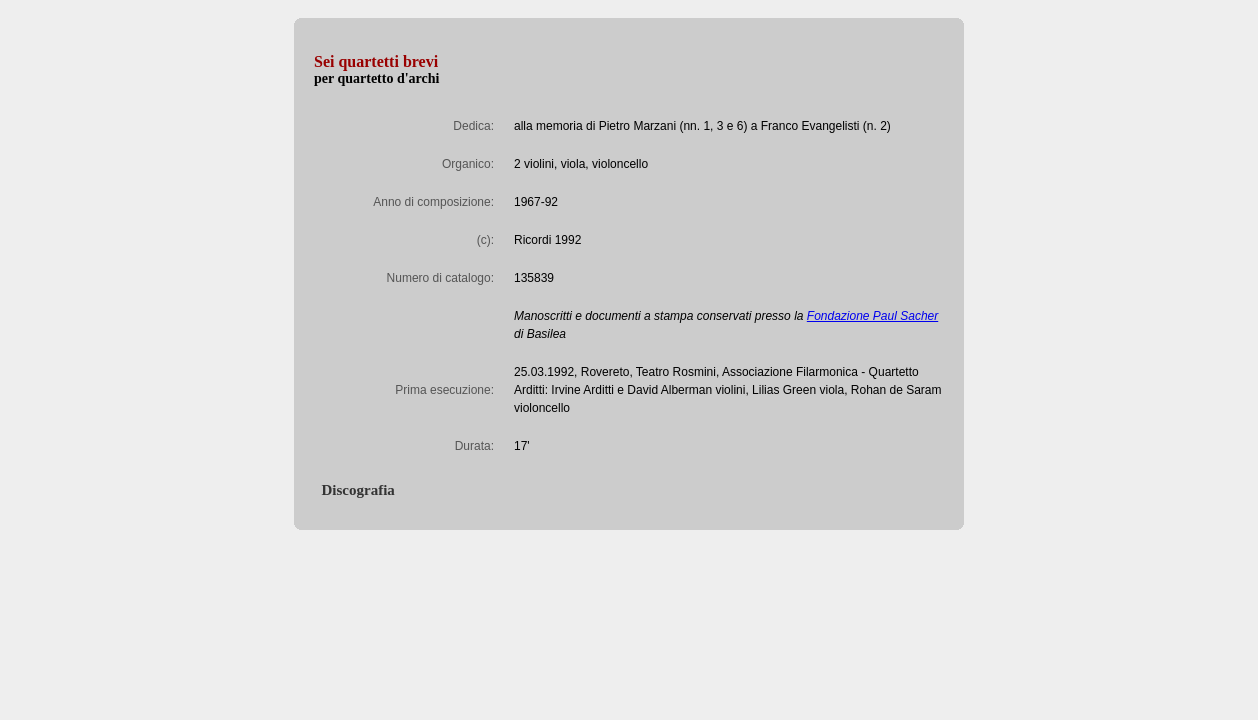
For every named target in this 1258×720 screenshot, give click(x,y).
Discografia (354, 490)
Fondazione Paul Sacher (872, 316)
